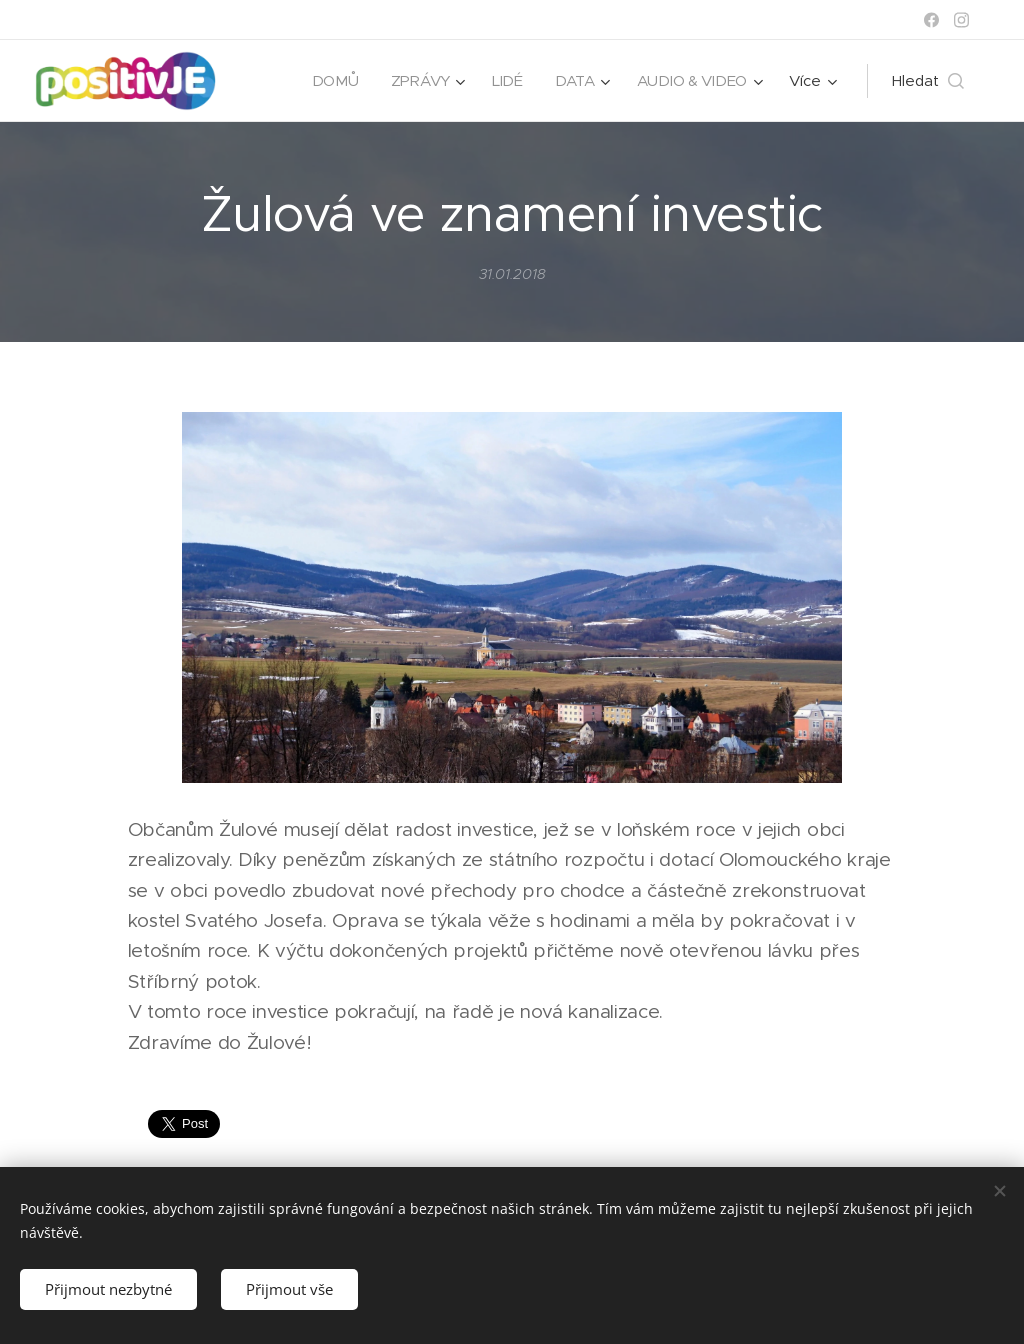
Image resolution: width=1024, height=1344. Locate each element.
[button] (928, 81)
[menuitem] (332, 81)
